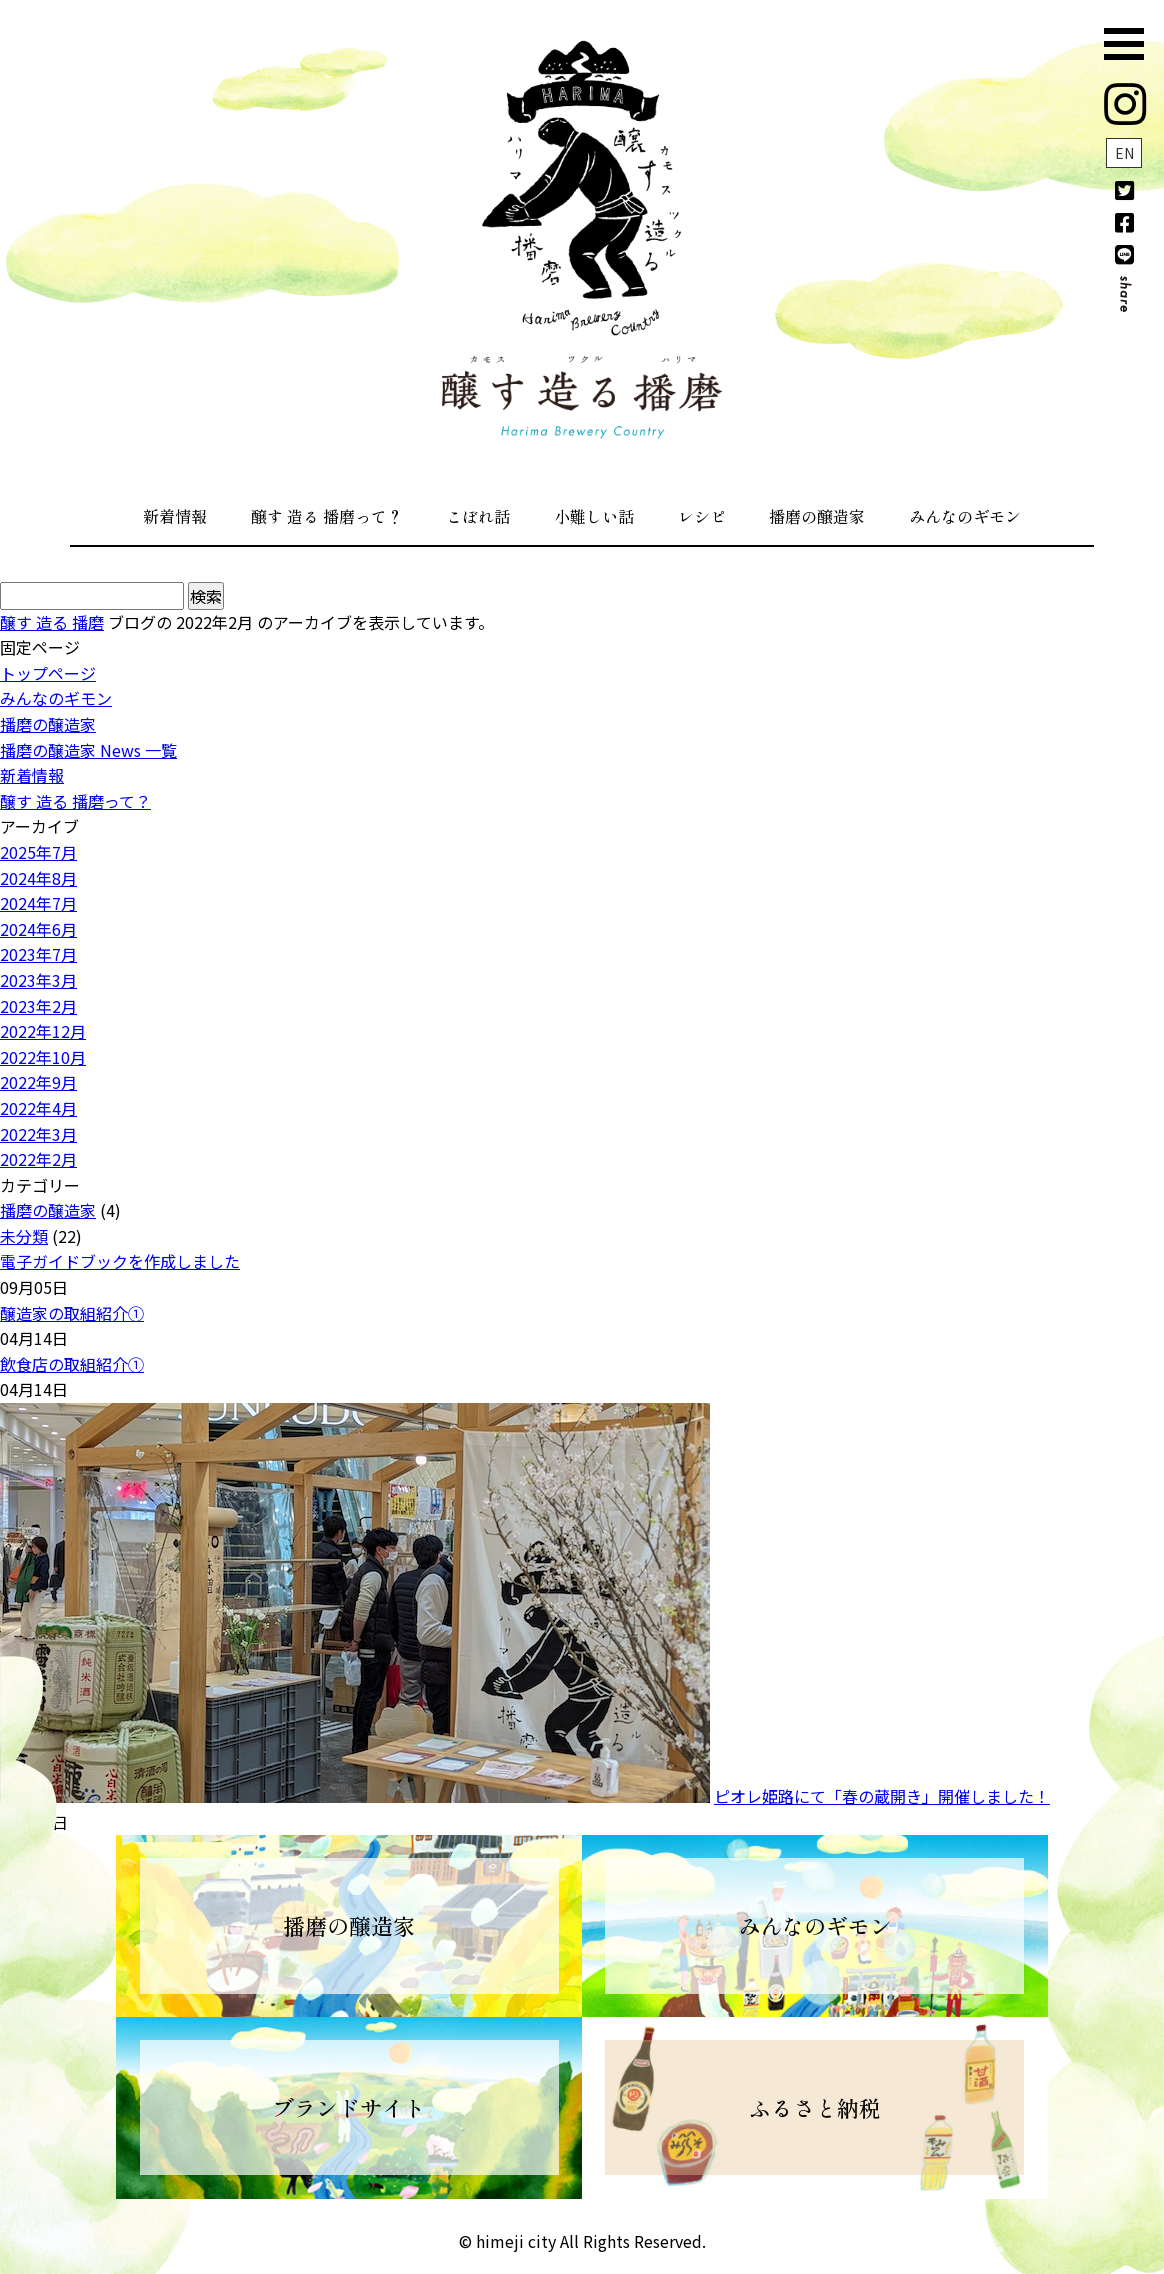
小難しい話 (594, 516)
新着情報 (175, 516)
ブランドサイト (349, 2107)
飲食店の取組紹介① (72, 1364)
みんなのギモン (965, 516)
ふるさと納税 (815, 2107)
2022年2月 (38, 1159)
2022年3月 (38, 1134)
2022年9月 (38, 1082)
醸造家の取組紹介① (72, 1313)
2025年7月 (38, 852)
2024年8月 (38, 878)
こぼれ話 (478, 516)
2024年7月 (38, 903)
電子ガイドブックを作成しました (120, 1261)
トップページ (48, 673)
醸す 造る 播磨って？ (327, 516)
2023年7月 (38, 954)
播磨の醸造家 (817, 516)
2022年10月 (43, 1057)
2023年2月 (38, 1006)
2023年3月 (38, 980)
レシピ (702, 516)
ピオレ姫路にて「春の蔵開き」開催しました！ (882, 1796)
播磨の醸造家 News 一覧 (88, 750)
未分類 (24, 1236)
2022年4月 (38, 1108)
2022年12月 (43, 1031)
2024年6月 (38, 929)
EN (1124, 153)
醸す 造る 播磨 (52, 622)
